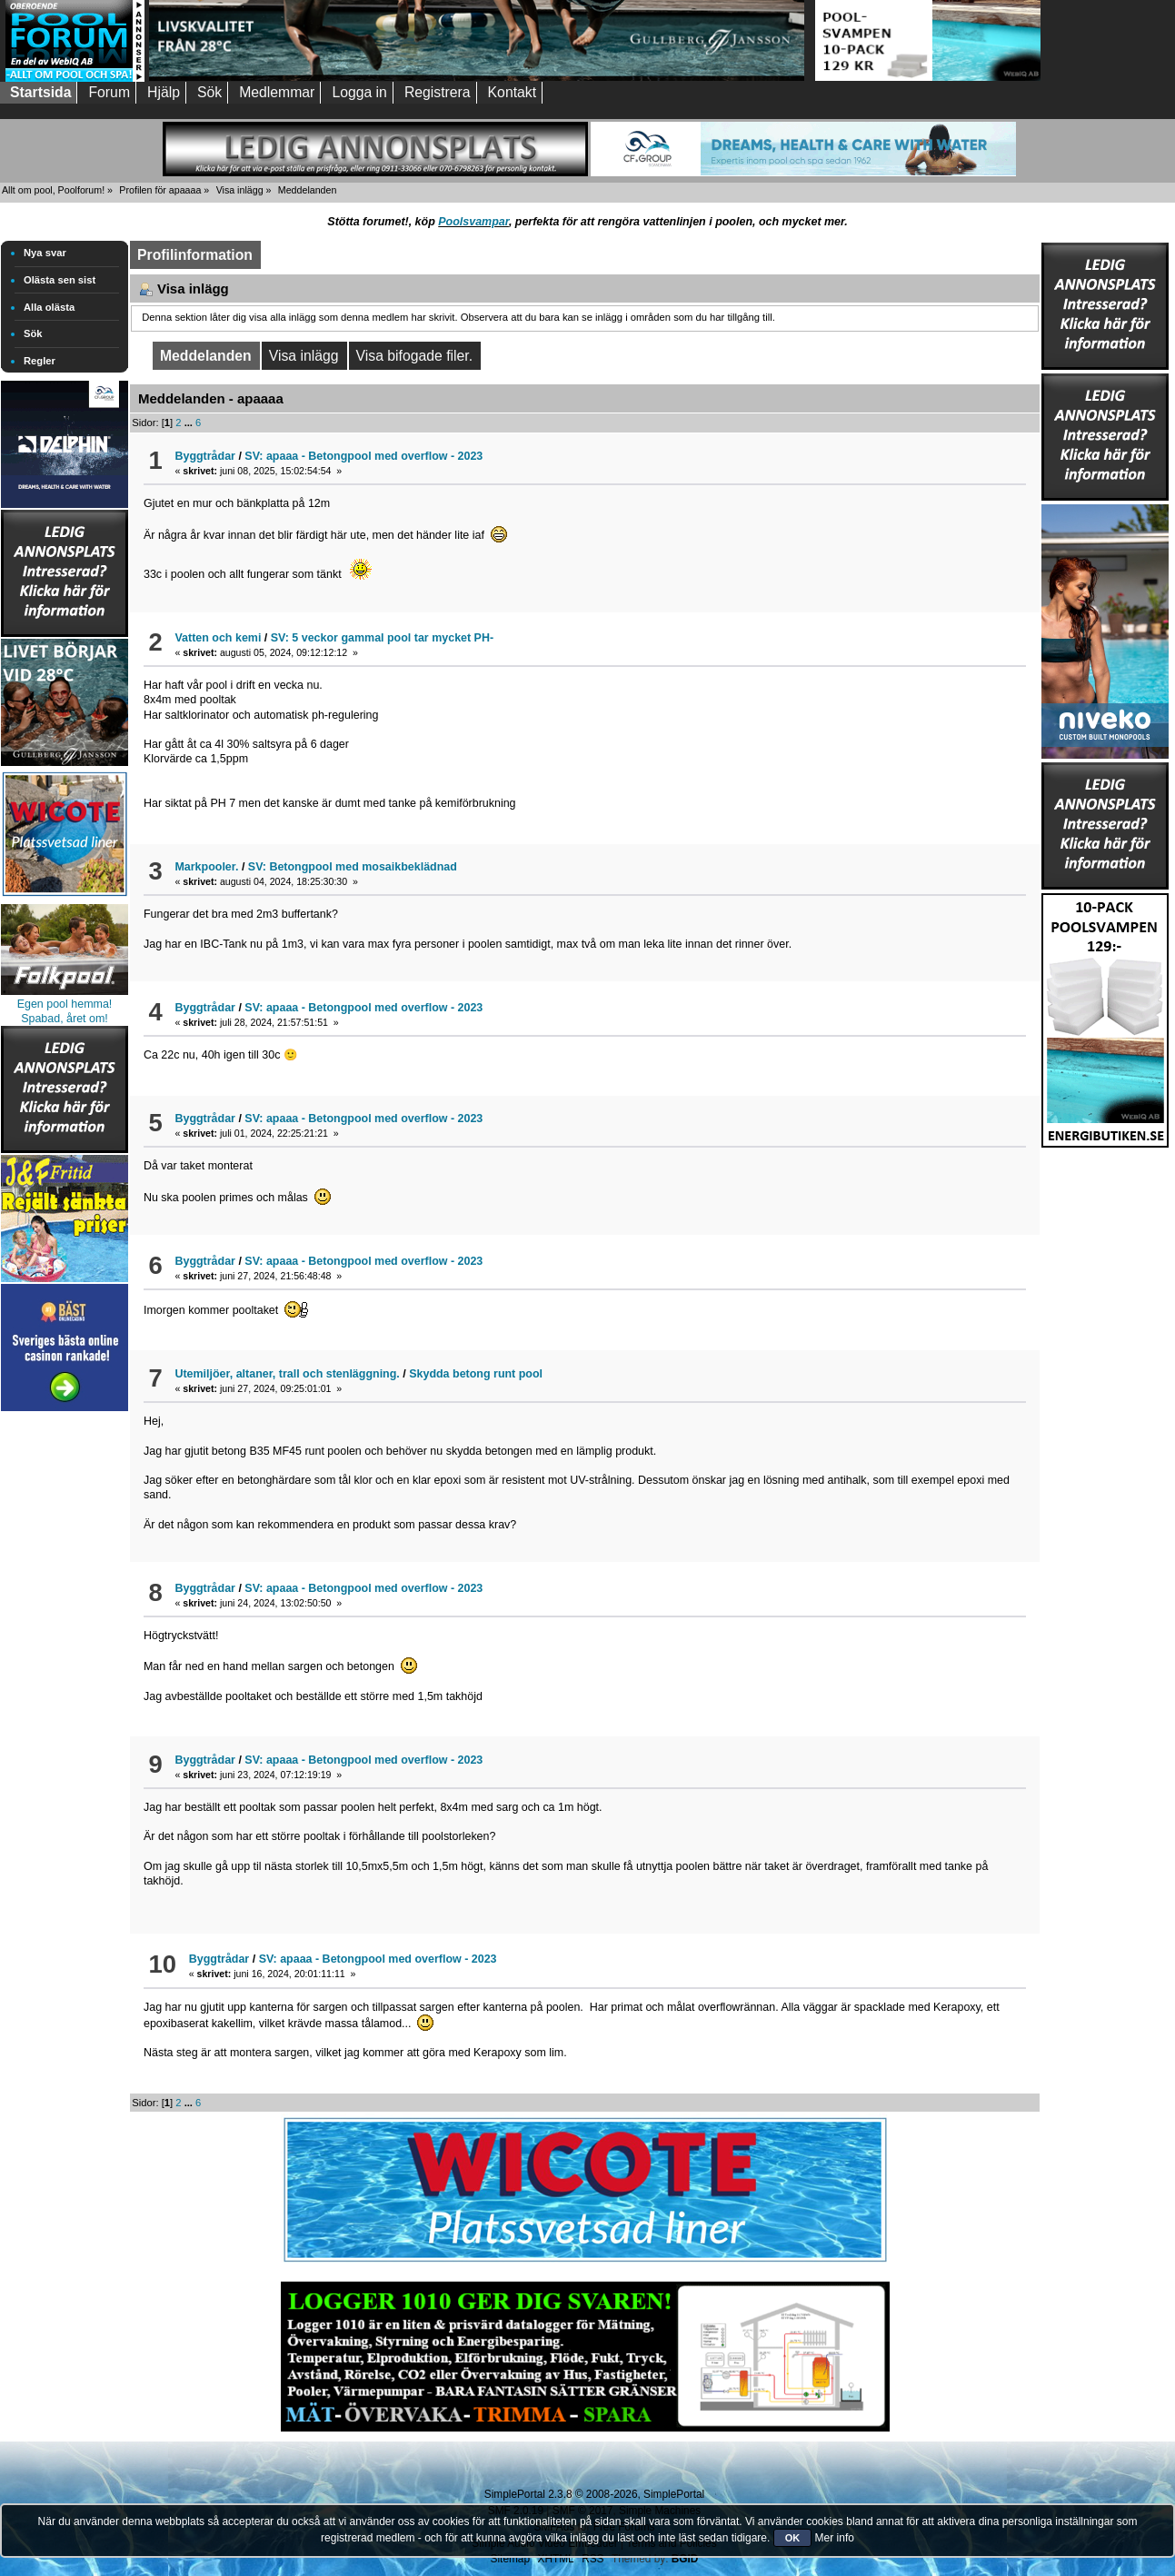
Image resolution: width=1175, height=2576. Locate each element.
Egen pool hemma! (65, 1004)
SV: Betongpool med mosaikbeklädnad (352, 866)
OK (793, 2537)
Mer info (834, 2537)
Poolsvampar (473, 221)
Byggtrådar (204, 456)
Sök (33, 333)
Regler (39, 360)
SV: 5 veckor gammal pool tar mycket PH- (382, 638)
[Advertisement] (64, 1688)
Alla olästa (49, 307)
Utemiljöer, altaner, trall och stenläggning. (286, 1374)
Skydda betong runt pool (476, 1374)
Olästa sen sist (59, 279)
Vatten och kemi (217, 638)
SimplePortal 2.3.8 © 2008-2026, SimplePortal (594, 2494)
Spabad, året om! (64, 1018)
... (189, 422)
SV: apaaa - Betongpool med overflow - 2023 (363, 456)
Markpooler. (206, 866)
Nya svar (45, 252)
